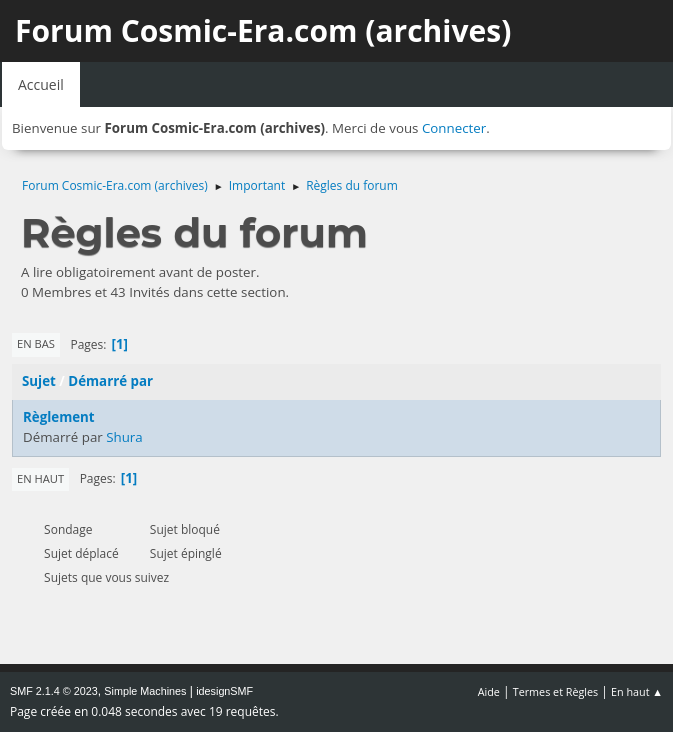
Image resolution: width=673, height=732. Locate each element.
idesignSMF (224, 691)
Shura (124, 437)
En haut (40, 478)
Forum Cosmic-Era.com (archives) (263, 30)
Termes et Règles (556, 691)
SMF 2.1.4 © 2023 (54, 691)
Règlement (59, 417)
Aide (489, 691)
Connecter (454, 128)
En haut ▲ (637, 691)
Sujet (39, 381)
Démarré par (110, 381)
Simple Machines (145, 691)
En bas (36, 343)
